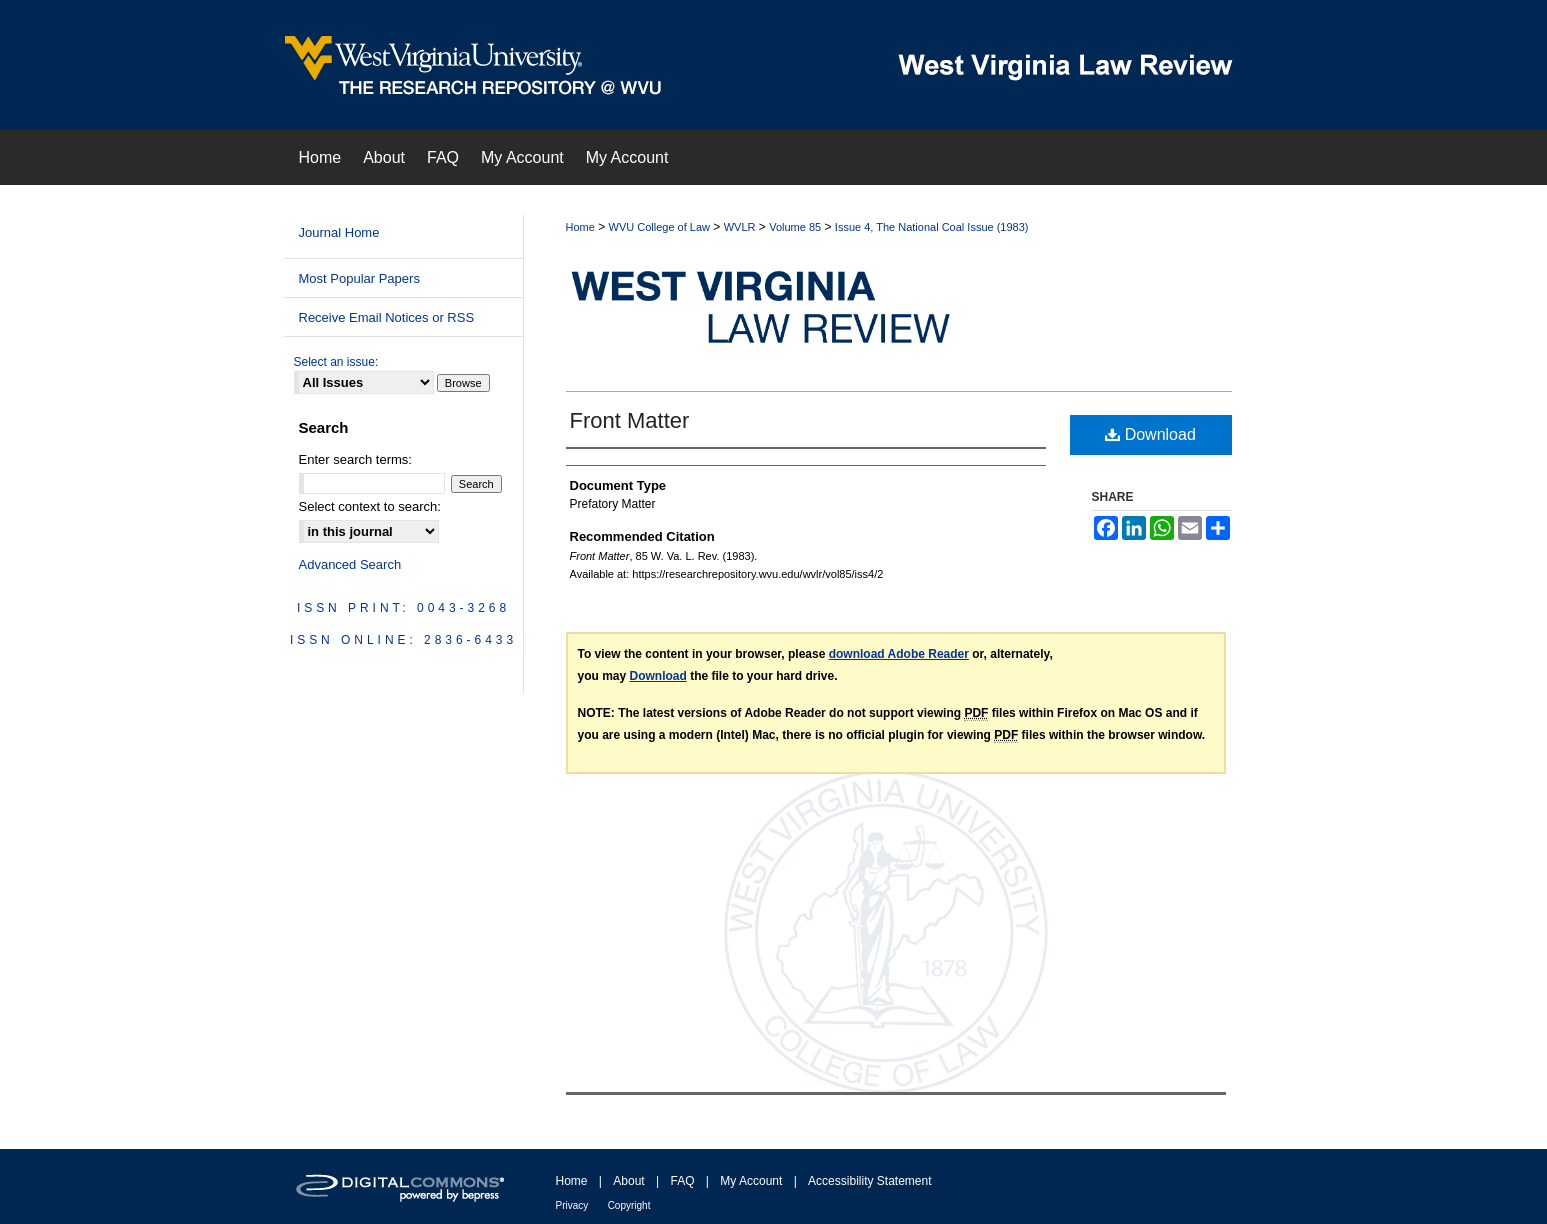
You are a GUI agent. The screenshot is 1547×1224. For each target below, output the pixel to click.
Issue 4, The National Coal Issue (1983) (932, 227)
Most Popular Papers (359, 278)
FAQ (682, 1181)
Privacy (572, 1205)
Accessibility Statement (869, 1181)
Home (580, 227)
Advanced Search (350, 564)
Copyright (629, 1205)
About (628, 1181)
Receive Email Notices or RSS (387, 317)
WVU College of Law (660, 227)
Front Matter (630, 420)
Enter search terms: (355, 459)
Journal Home (339, 232)
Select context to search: (370, 506)
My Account (751, 1181)
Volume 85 (795, 227)
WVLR (740, 227)
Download (1150, 434)
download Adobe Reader (899, 654)
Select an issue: (336, 362)
